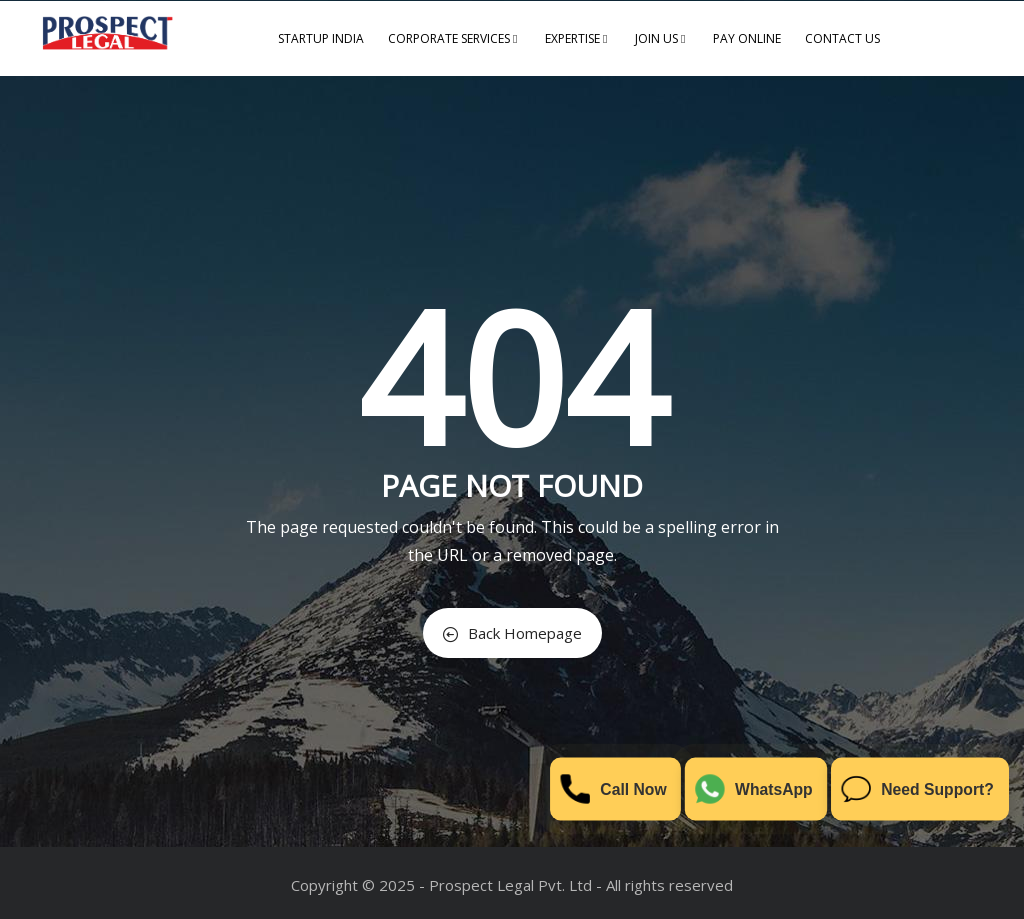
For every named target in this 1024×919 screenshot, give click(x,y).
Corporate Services (454, 38)
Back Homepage (512, 633)
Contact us (842, 38)
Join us (662, 38)
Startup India (321, 38)
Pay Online (747, 38)
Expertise (578, 38)
